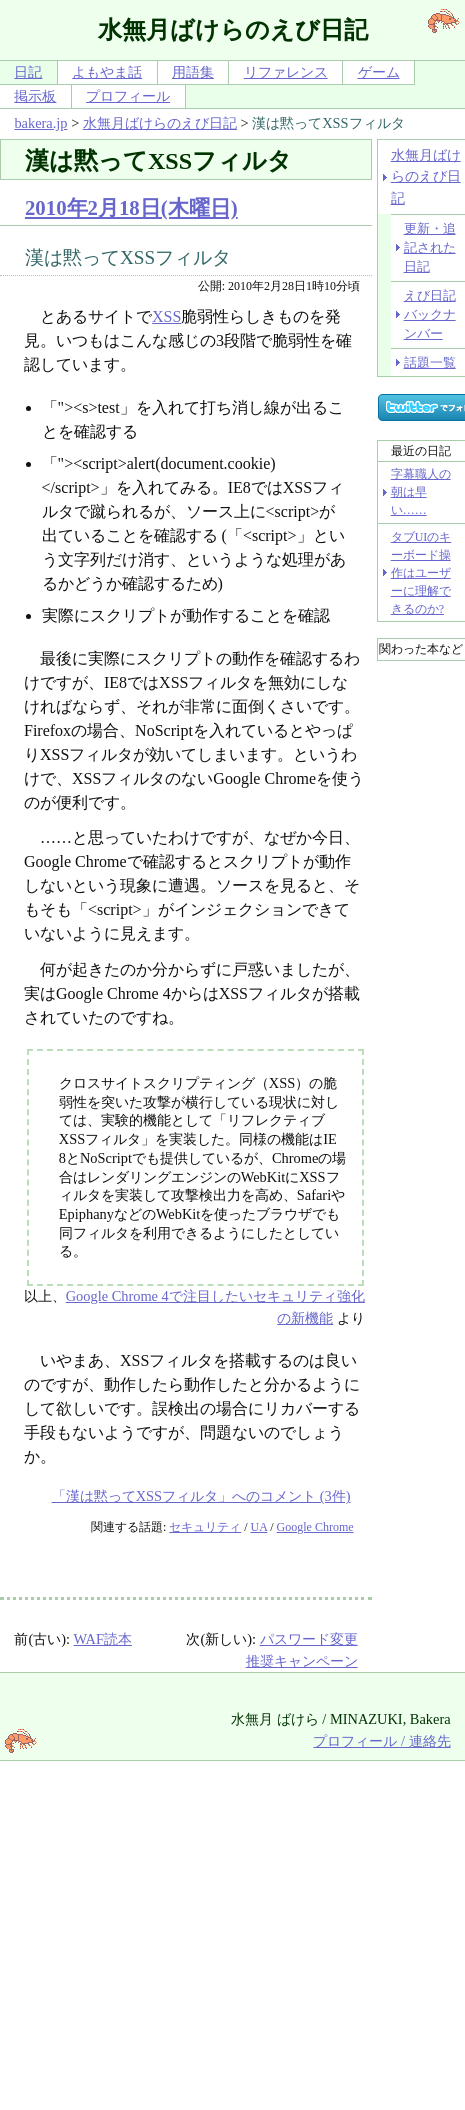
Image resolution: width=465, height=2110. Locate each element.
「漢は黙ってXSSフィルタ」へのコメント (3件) (201, 1496)
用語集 (193, 72)
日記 (28, 72)
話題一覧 (430, 362)
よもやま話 (107, 72)
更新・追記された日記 (430, 248)
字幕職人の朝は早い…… (421, 492)
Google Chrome (315, 1527)
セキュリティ (205, 1527)
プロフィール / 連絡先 (381, 1741)
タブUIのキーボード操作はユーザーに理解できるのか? (421, 573)
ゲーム (379, 72)
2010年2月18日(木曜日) (131, 207)
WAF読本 (103, 1639)
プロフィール (128, 96)
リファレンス (286, 72)
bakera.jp (40, 123)
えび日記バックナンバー (430, 315)
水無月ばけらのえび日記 (160, 123)
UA (259, 1527)
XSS (166, 316)
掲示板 (35, 96)
